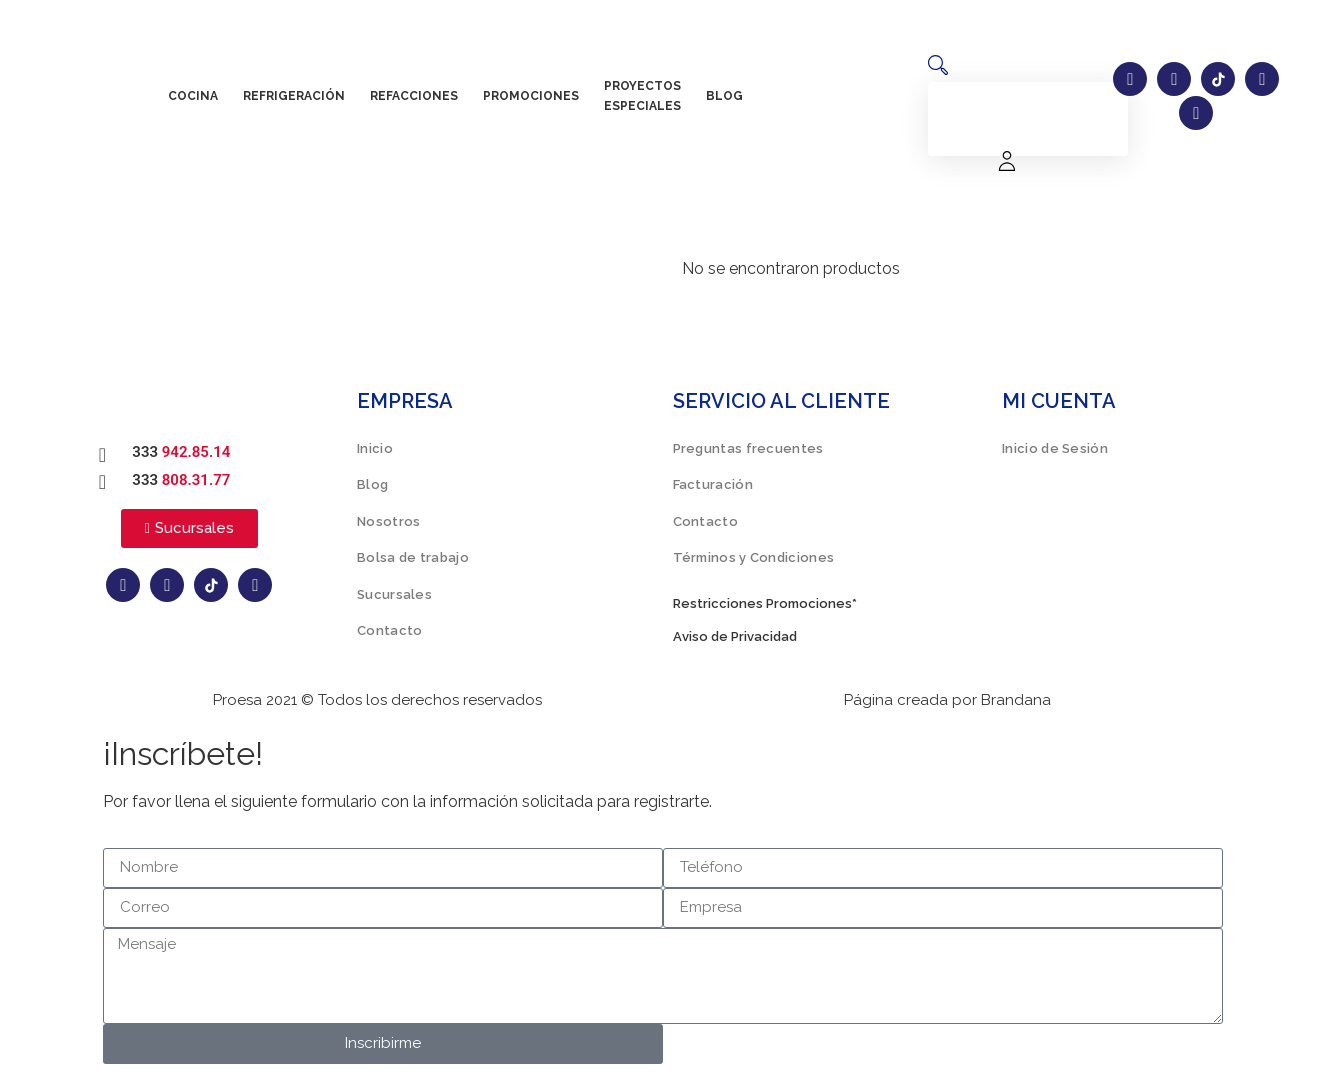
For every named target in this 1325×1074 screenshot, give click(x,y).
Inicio (375, 448)
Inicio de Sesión (1055, 448)
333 (181, 452)
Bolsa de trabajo (413, 557)
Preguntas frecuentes (748, 448)
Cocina (193, 96)
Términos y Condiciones (754, 557)
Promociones (531, 96)
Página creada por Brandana (947, 700)
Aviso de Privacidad (735, 636)
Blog (724, 96)
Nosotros (388, 521)
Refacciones (414, 96)
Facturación (713, 484)
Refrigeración (294, 96)
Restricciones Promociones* (765, 603)
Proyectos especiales (642, 96)
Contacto (389, 630)
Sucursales (394, 594)
